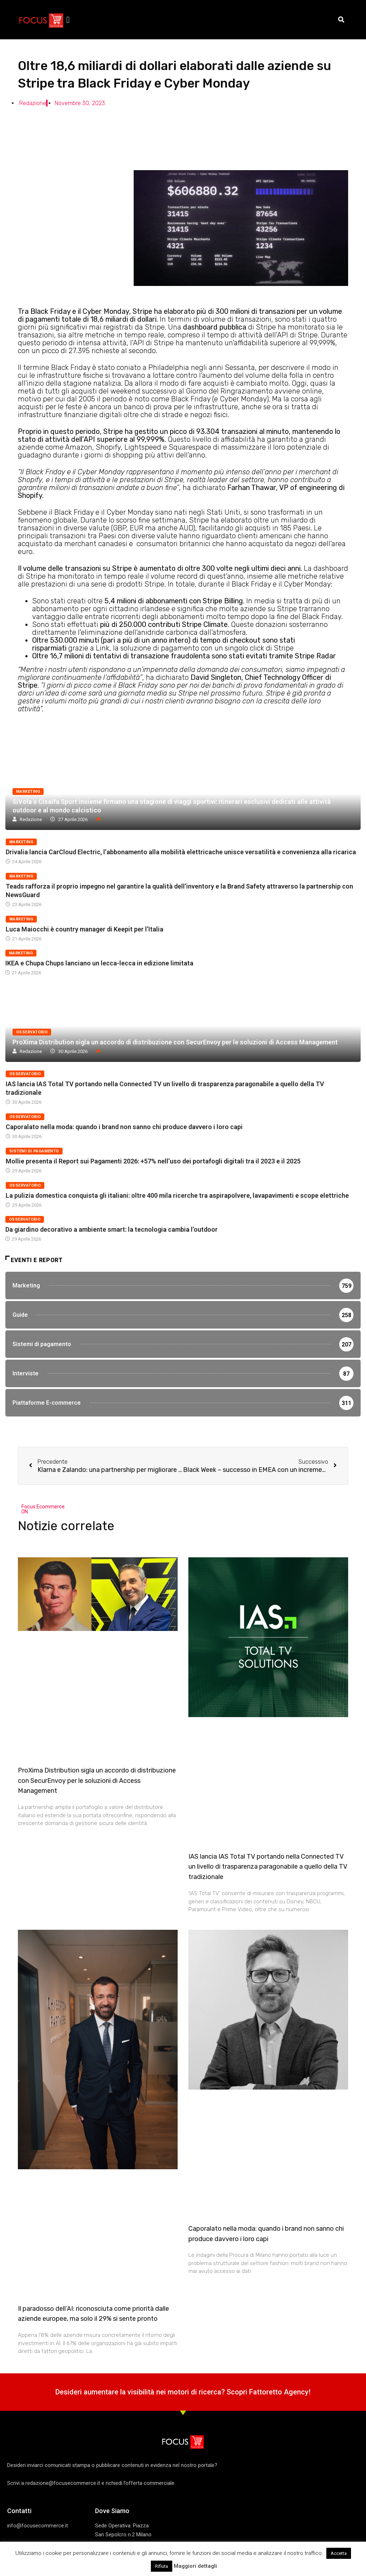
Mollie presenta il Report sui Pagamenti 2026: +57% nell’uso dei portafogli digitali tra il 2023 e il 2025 (153, 1161)
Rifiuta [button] (161, 2566)
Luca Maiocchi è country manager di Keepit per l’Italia (84, 929)
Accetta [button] (339, 2553)
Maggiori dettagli (195, 2566)
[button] (68, 19)
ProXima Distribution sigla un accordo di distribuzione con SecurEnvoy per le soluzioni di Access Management (175, 1042)
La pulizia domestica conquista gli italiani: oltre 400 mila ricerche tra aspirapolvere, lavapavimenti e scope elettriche (177, 1195)
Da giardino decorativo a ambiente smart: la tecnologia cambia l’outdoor (111, 1229)
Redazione (31, 819)
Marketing (28, 791)
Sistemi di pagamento (34, 1151)
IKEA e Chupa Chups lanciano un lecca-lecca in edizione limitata (99, 963)
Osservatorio (32, 1032)
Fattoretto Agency (278, 2397)
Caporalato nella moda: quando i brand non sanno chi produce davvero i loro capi (124, 1127)
